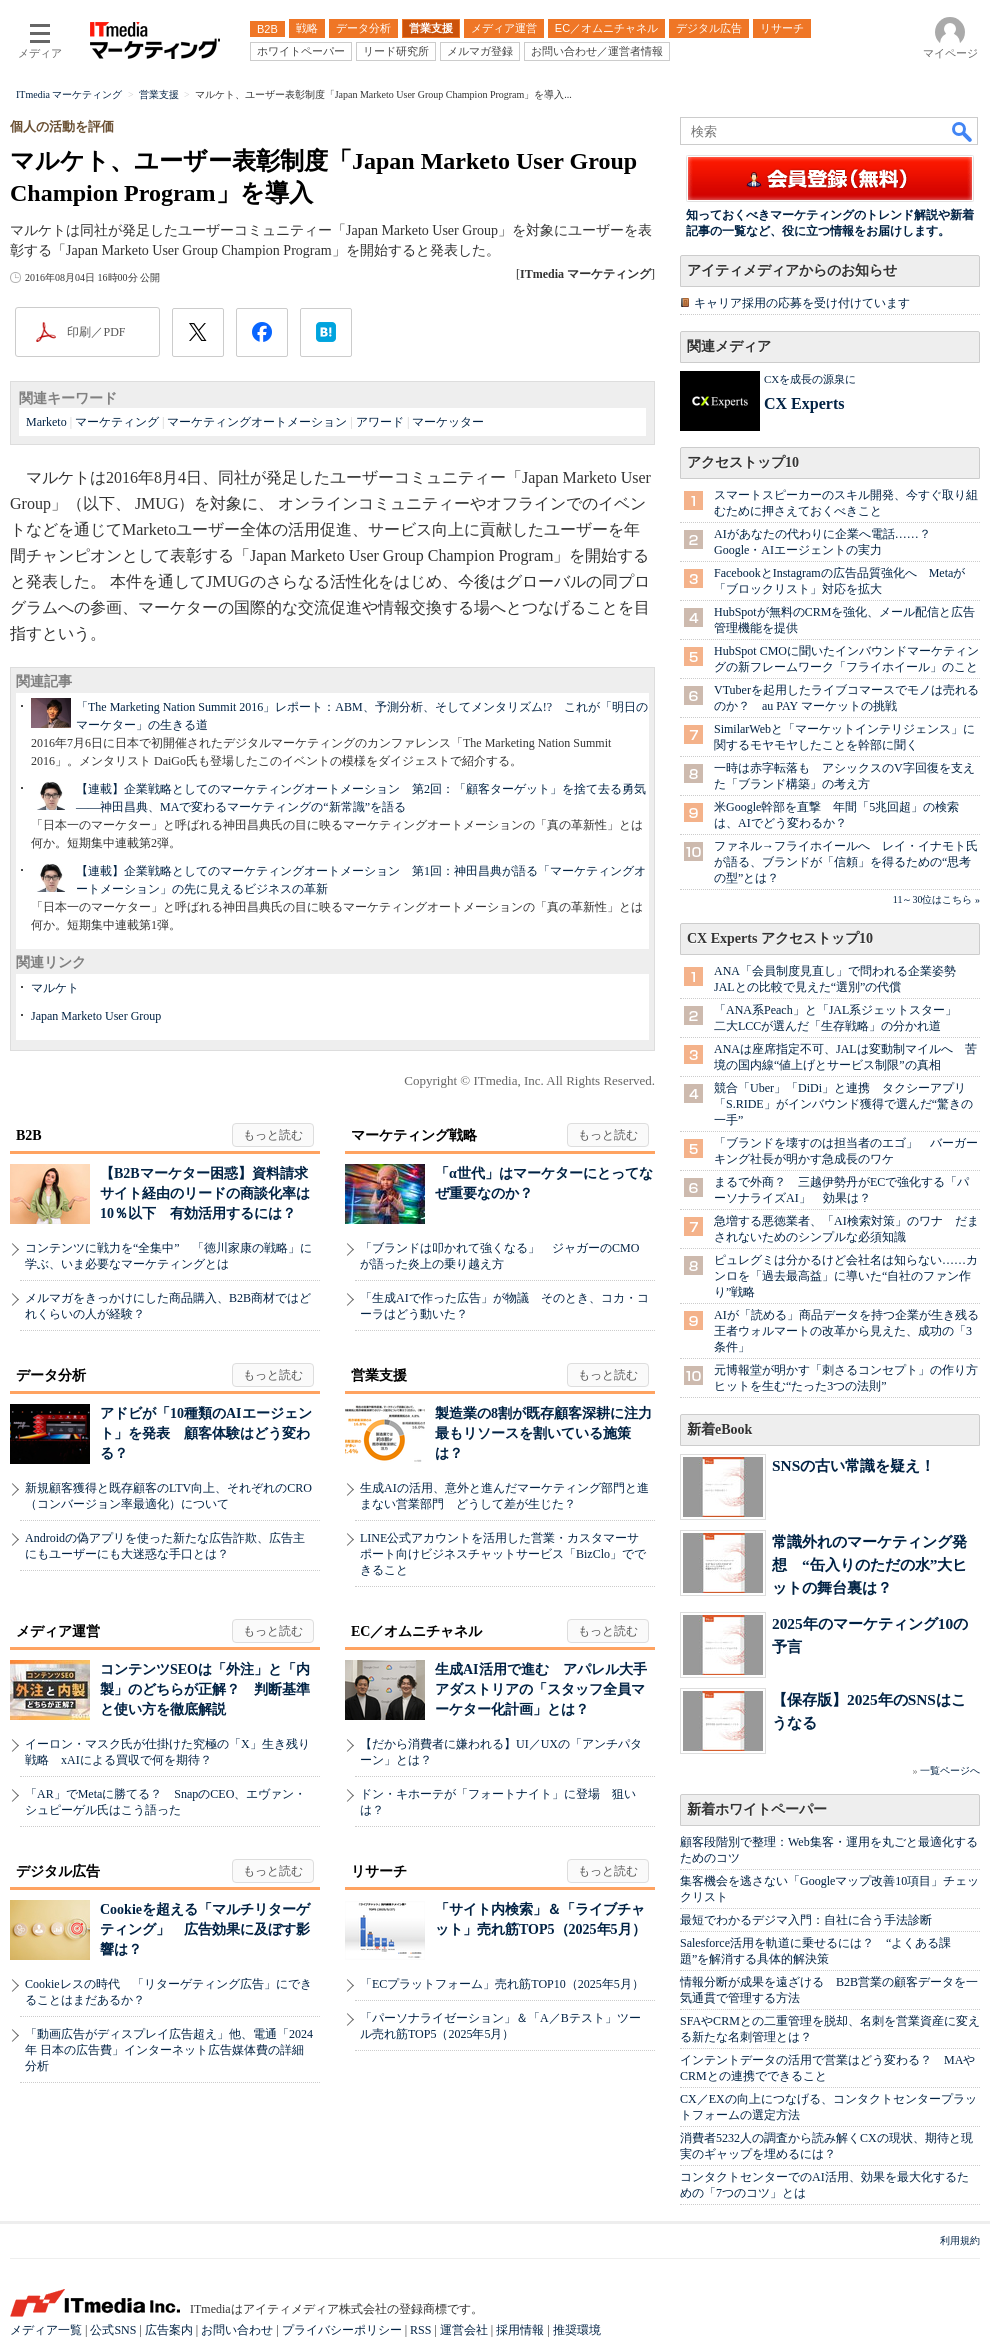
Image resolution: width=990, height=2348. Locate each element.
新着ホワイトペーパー (757, 1809)
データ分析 (51, 1375)
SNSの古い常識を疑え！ (853, 1465)
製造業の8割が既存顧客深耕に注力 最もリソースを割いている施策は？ (550, 1433)
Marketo (46, 422)
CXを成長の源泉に (810, 379)
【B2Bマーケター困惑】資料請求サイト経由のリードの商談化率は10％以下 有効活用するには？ (205, 1193)
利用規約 (960, 2240)
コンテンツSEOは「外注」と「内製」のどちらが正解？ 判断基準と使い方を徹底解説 (205, 1689)
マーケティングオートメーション (257, 422)
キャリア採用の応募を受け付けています (802, 303)
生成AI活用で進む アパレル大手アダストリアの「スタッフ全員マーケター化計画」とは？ (541, 1689)
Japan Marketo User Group (96, 1016)
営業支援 (379, 1375)
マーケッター (448, 422)
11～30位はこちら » (936, 899)
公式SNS (113, 2330)
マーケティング (117, 422)
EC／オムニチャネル (416, 1631)
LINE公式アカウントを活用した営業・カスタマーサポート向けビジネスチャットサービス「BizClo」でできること (503, 1554)
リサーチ (379, 1871)
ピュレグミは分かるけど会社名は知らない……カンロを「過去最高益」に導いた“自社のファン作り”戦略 (846, 1276)
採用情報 (520, 2330)
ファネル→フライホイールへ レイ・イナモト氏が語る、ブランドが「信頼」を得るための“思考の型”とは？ (846, 862)
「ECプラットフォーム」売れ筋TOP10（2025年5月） (502, 1984)
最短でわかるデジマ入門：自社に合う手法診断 (806, 1920)
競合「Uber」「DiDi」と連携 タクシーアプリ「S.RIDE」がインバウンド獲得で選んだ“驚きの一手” (843, 1104)
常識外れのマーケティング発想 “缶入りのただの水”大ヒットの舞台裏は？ (869, 1564)
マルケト (55, 988)
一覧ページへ (950, 1770)
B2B (29, 1135)
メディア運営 (58, 1631)
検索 (963, 131)
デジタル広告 (58, 1871)
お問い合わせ (237, 2330)
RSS (420, 2330)
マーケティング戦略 (414, 1135)
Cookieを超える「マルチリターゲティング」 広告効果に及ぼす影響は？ (205, 1929)
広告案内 (169, 2330)
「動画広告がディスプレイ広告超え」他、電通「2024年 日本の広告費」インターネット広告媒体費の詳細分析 (169, 2050)
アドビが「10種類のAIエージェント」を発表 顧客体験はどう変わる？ (206, 1433)
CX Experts (804, 403)
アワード (380, 422)
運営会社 (464, 2330)
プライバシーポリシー (342, 2330)
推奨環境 (577, 2330)
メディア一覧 (46, 2330)
